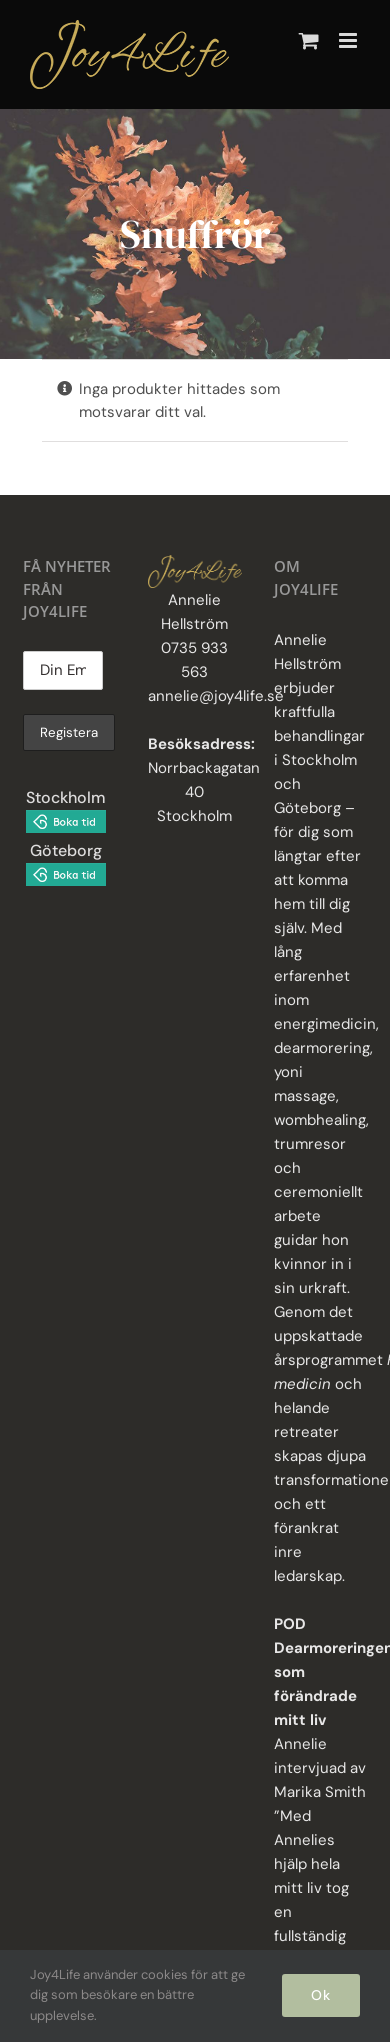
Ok (321, 1995)
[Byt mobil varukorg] (309, 40)
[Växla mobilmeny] (349, 40)
